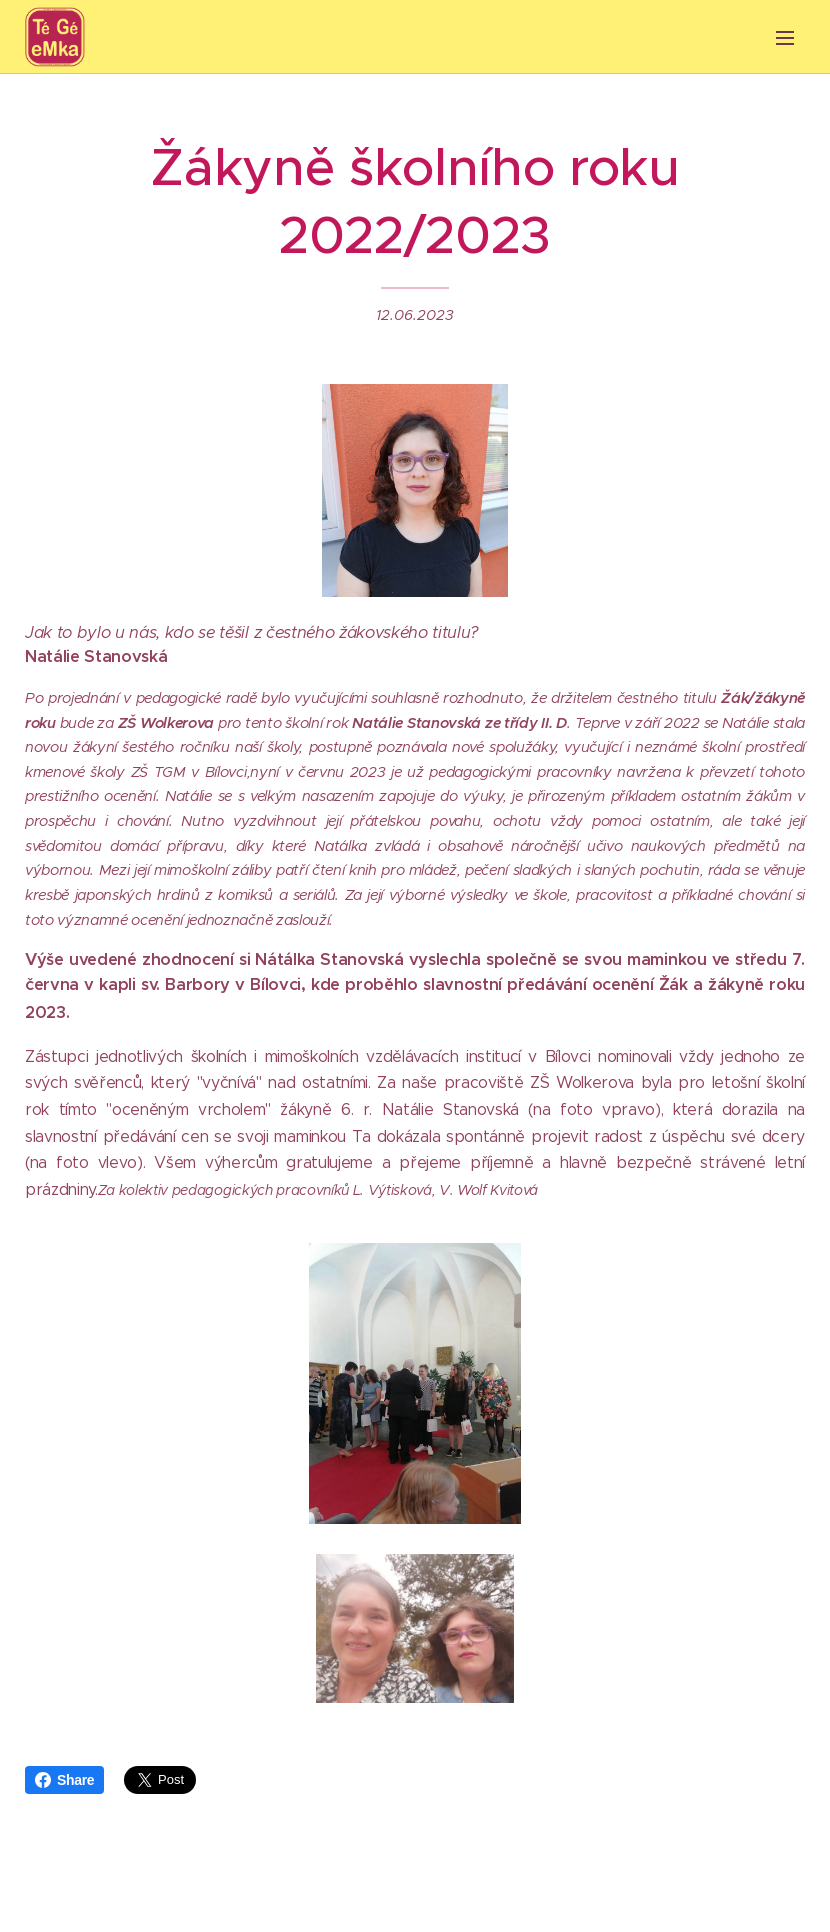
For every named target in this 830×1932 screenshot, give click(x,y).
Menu (785, 38)
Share (64, 1780)
